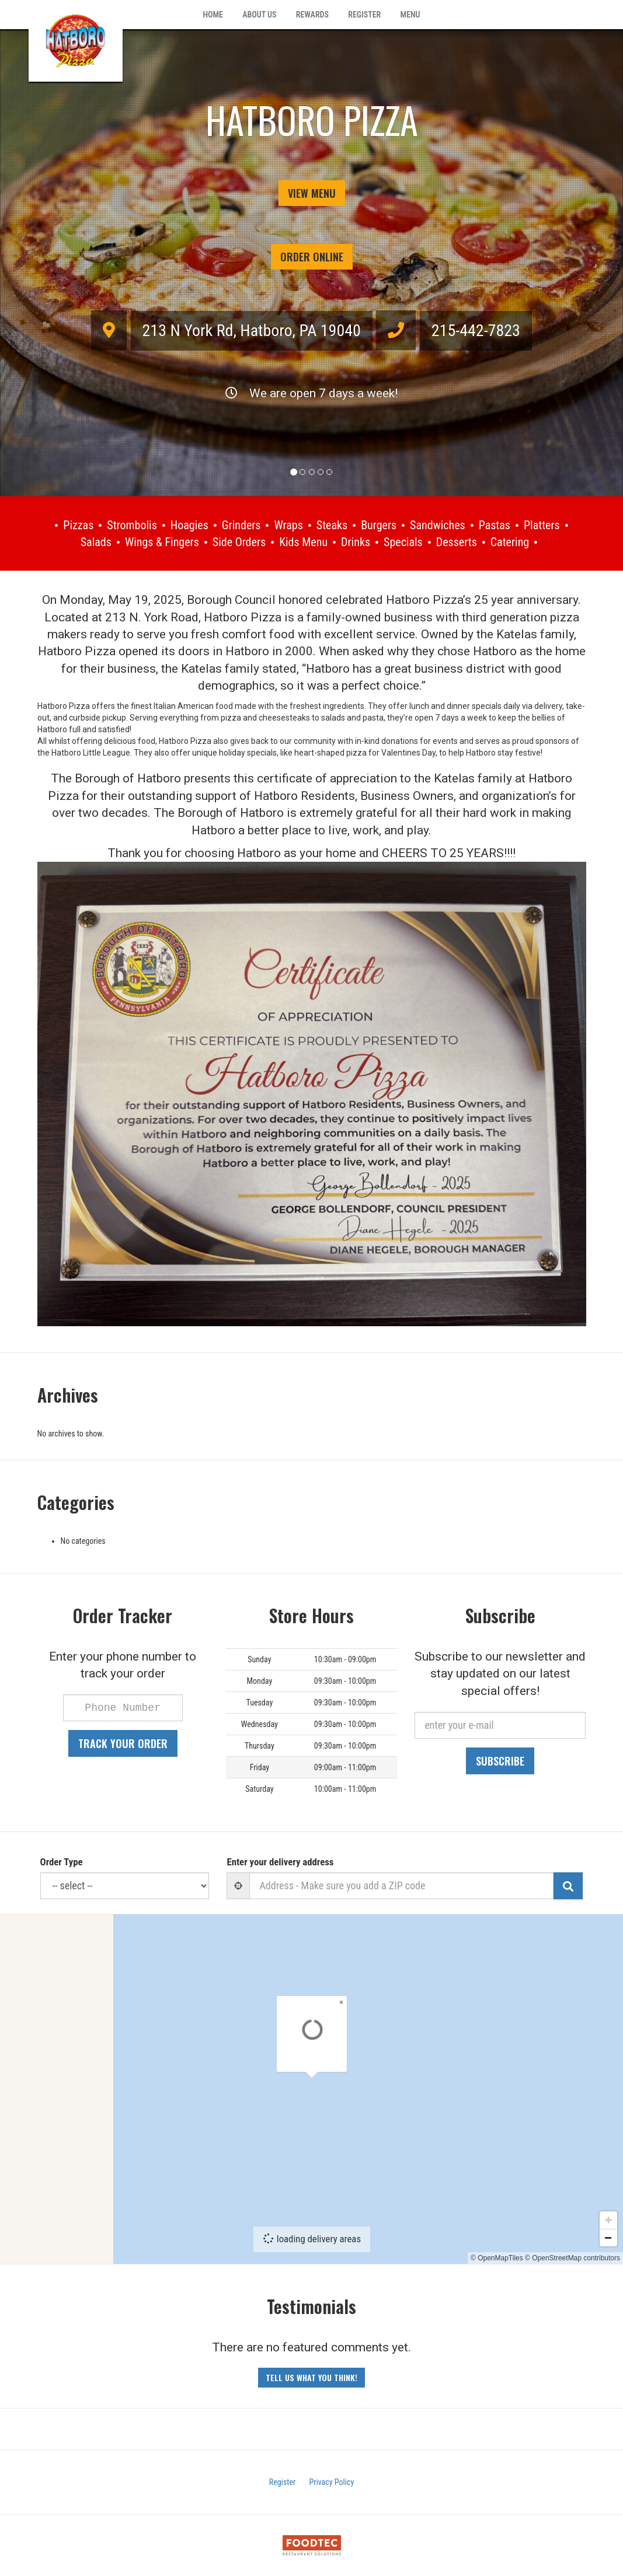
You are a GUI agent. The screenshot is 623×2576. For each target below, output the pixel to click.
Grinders (241, 525)
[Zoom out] (608, 2249)
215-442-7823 (475, 330)
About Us (259, 14)
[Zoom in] (608, 2232)
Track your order (123, 1743)
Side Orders (239, 542)
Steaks (331, 525)
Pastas (494, 525)
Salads (96, 542)
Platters (542, 525)
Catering (509, 542)
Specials (403, 542)
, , (251, 330)
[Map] (311, 2089)
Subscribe (500, 1760)
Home (213, 14)
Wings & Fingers (162, 542)
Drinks (355, 542)
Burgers (378, 525)
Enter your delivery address (280, 1862)
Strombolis (132, 525)
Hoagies (189, 525)
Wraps (288, 525)
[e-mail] (500, 1725)
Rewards (312, 14)
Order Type (61, 1862)
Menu (410, 14)
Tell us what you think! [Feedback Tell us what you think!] (311, 2377)
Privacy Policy (331, 2482)
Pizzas (78, 525)
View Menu (312, 193)
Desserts (456, 542)
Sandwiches (437, 525)
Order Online (311, 256)
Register (364, 14)
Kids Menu (303, 542)
